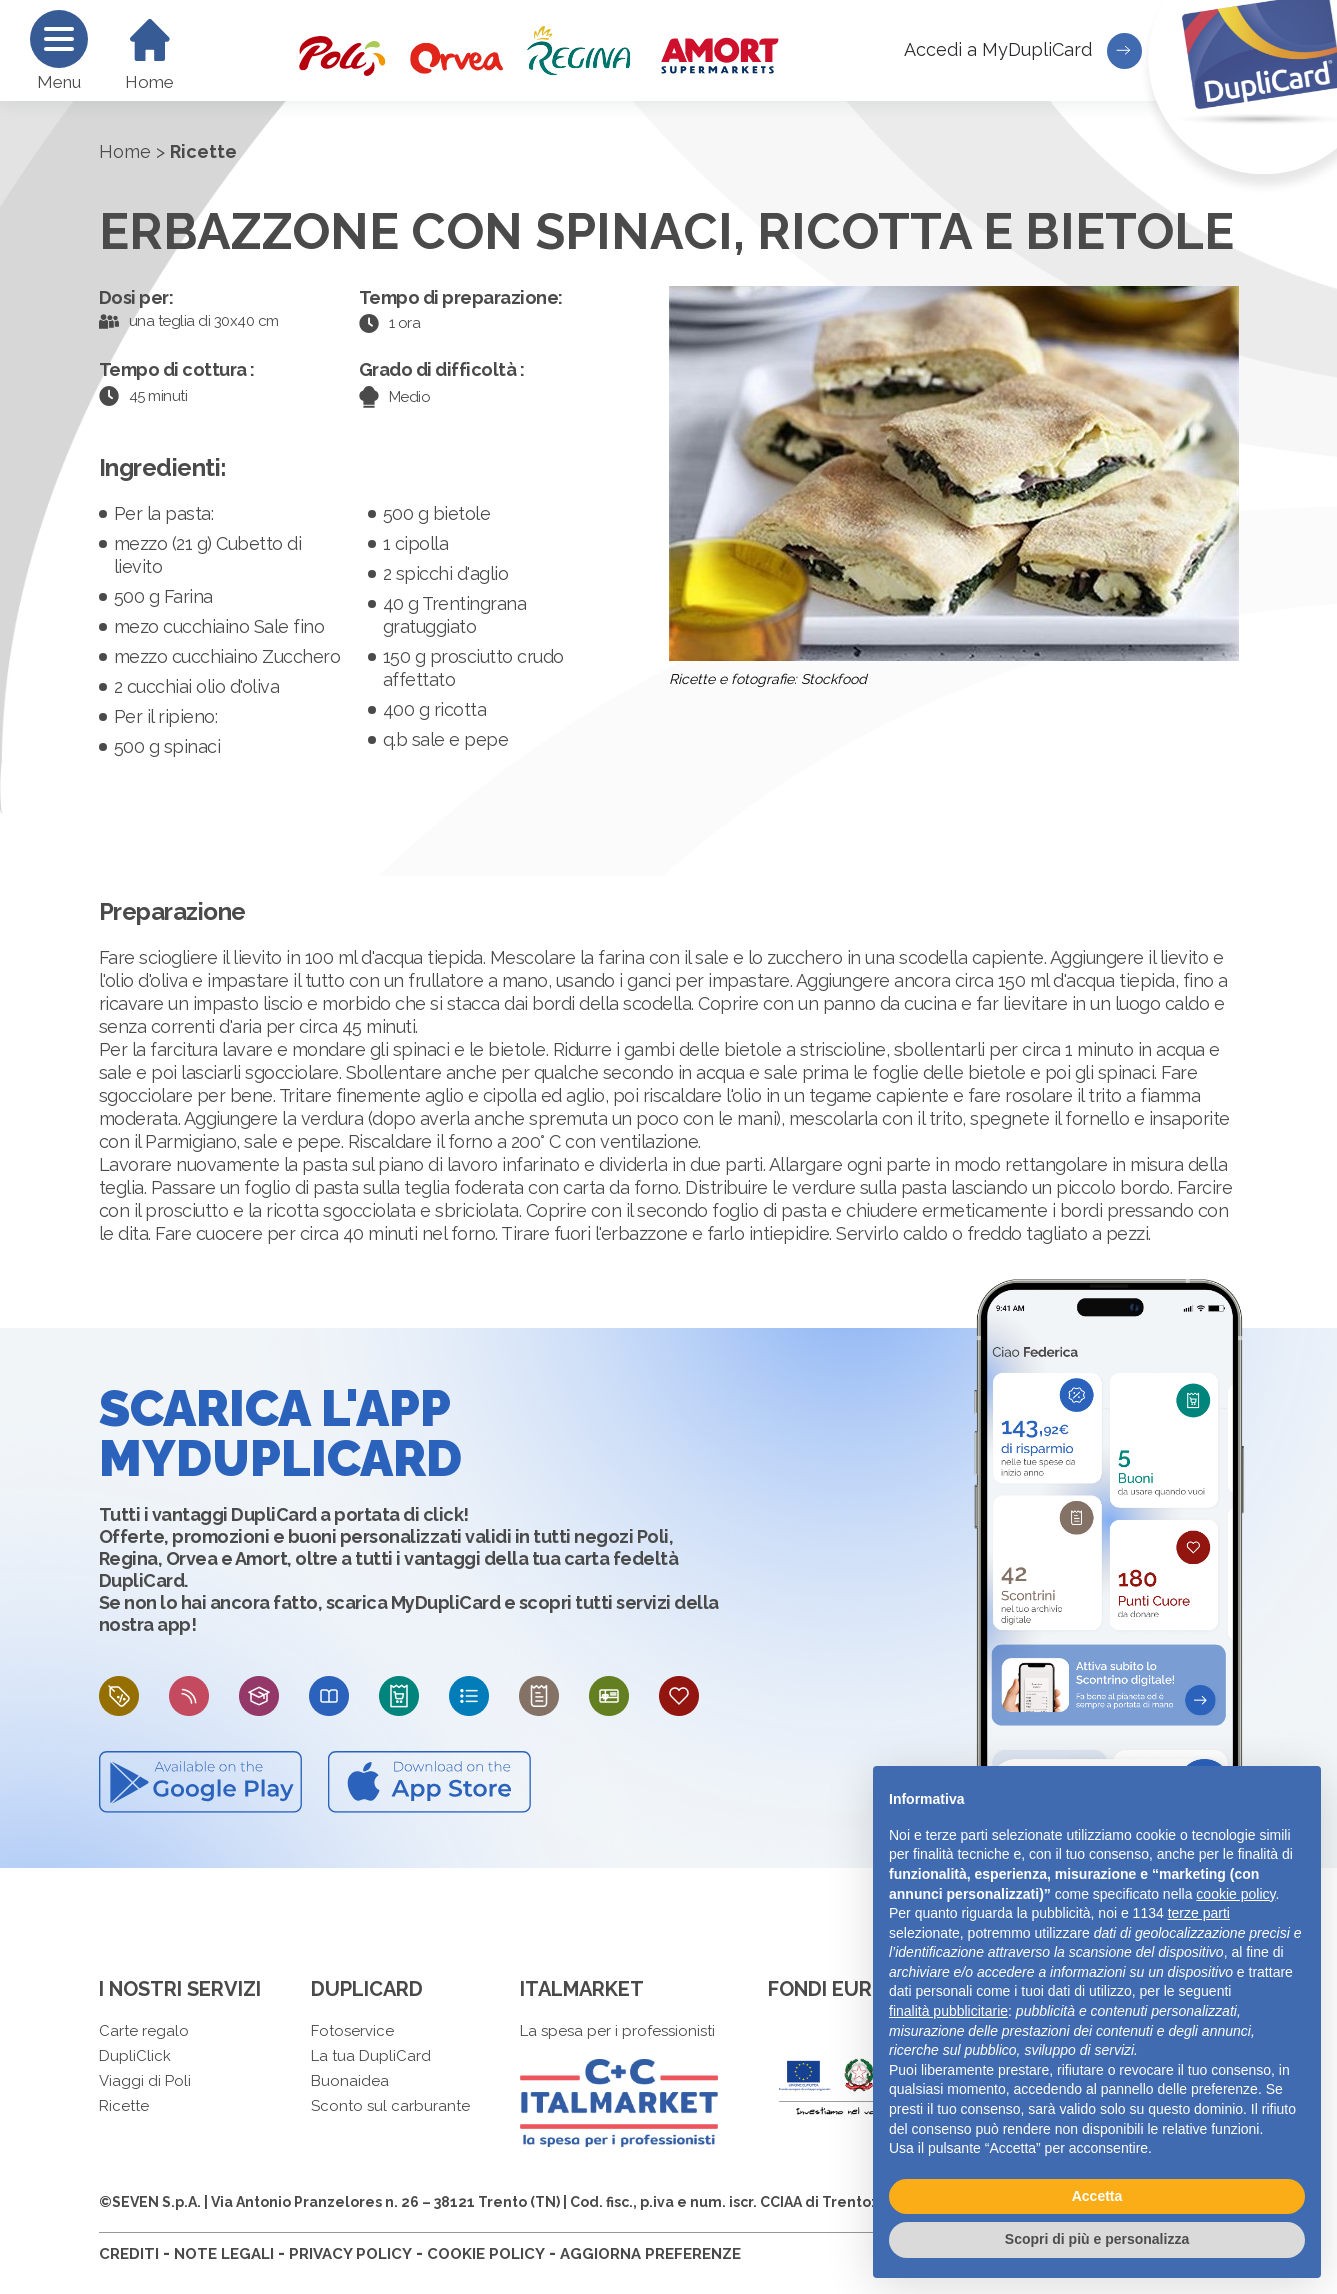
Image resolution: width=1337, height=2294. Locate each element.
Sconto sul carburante (390, 2106)
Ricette (124, 2106)
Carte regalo (144, 2031)
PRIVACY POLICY (350, 2254)
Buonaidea (350, 2081)
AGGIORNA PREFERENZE (650, 2254)
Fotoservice (352, 2031)
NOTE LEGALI (224, 2254)
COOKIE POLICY (486, 2254)
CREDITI (129, 2254)
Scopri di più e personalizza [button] (1097, 2239)
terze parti (1199, 1913)
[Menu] (59, 39)
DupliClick (135, 2056)
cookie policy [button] (1235, 1894)
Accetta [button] (1097, 2196)
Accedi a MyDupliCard (1023, 51)
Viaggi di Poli (145, 2081)
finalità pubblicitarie (948, 2011)
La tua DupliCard (371, 2056)
